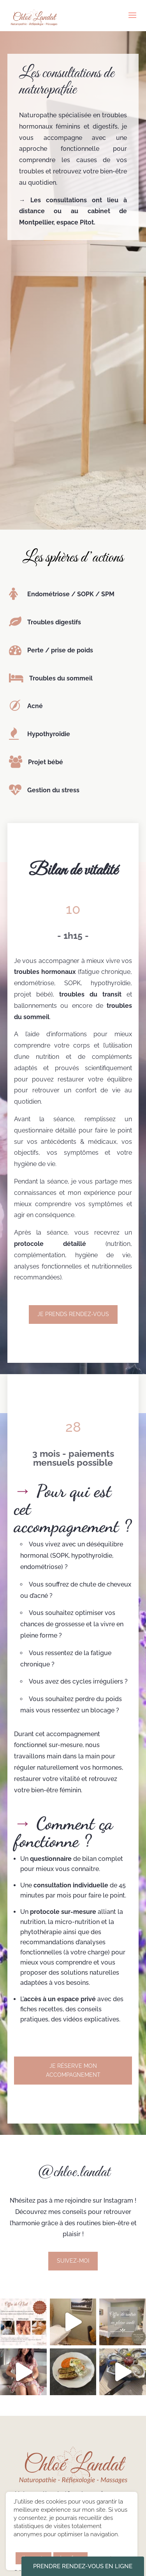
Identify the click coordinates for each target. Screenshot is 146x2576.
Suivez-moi (73, 2261)
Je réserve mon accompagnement (73, 2070)
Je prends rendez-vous (73, 1314)
